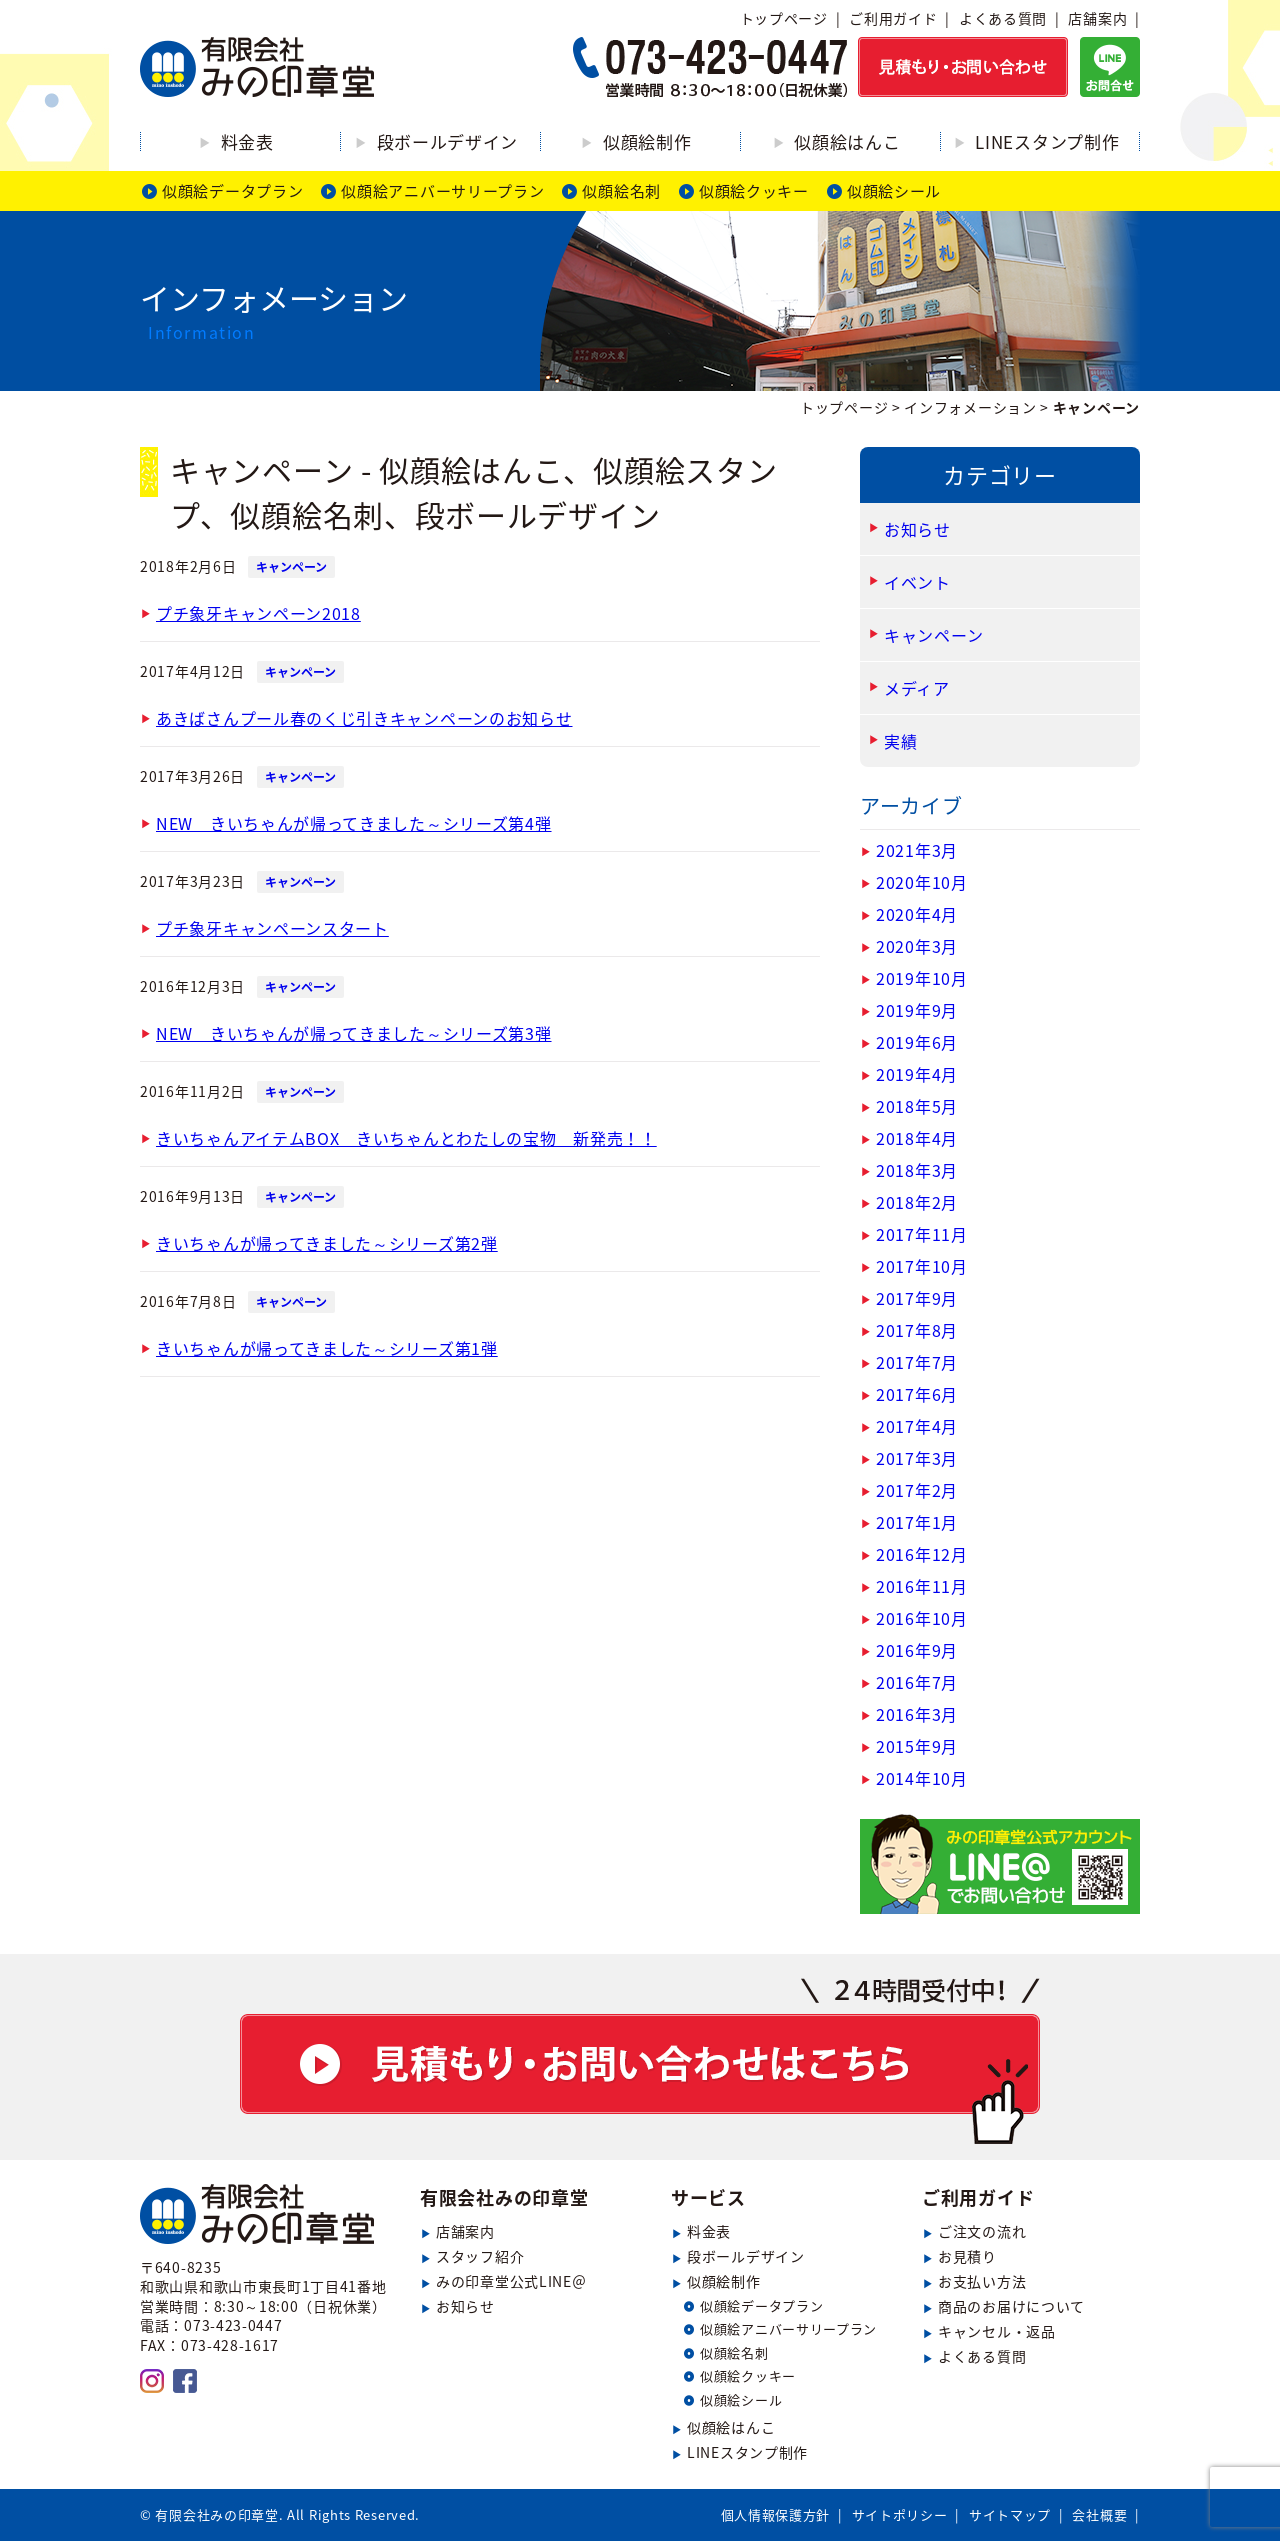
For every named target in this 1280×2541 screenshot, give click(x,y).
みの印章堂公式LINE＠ (511, 2281)
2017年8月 (917, 1330)
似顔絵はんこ (847, 141)
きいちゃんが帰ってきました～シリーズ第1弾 (327, 1348)
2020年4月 (917, 914)
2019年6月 (917, 1042)
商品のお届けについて (1011, 2306)
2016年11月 (922, 1586)
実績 (900, 741)
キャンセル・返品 (997, 2331)
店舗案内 (1097, 18)
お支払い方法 (982, 2281)
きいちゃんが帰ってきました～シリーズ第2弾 (327, 1243)
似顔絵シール (894, 191)
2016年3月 (917, 1714)
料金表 (247, 141)
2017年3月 (917, 1458)
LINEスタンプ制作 (1047, 141)
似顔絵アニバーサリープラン (442, 191)
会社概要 (1099, 2514)
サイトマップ (1010, 2514)
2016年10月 (922, 1618)
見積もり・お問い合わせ (640, 2061)
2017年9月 (917, 1298)
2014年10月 (922, 1778)
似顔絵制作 (647, 141)
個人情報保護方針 (776, 2514)
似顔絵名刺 (621, 191)
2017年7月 (917, 1362)
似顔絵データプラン (232, 191)
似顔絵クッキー (754, 191)
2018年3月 (917, 1170)
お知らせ (917, 529)
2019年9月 (917, 1010)
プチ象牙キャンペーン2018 (258, 613)
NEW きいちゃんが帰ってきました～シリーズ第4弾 (354, 823)
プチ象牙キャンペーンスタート (272, 928)
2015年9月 (917, 1746)
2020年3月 (917, 946)
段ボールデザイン (448, 141)
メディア (917, 688)
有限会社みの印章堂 (504, 2197)
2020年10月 (922, 882)
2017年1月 (917, 1522)
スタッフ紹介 (480, 2256)
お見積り (967, 2256)
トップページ (784, 18)
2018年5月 (917, 1106)
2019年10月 (922, 978)
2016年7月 (917, 1682)
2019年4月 (917, 1074)
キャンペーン (291, 567)
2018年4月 (917, 1138)
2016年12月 (922, 1554)
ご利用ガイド (893, 18)
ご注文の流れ (982, 2231)
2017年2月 (917, 1490)
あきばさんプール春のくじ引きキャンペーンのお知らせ (364, 718)
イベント (917, 582)
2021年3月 (917, 850)
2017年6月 (917, 1394)
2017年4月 (917, 1426)
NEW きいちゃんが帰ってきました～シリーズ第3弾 (354, 1033)
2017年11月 (922, 1234)
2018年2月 (917, 1202)
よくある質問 (1003, 18)
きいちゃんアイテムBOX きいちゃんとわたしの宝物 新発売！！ (406, 1138)
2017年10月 (922, 1266)
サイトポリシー (900, 2514)
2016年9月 (917, 1650)
